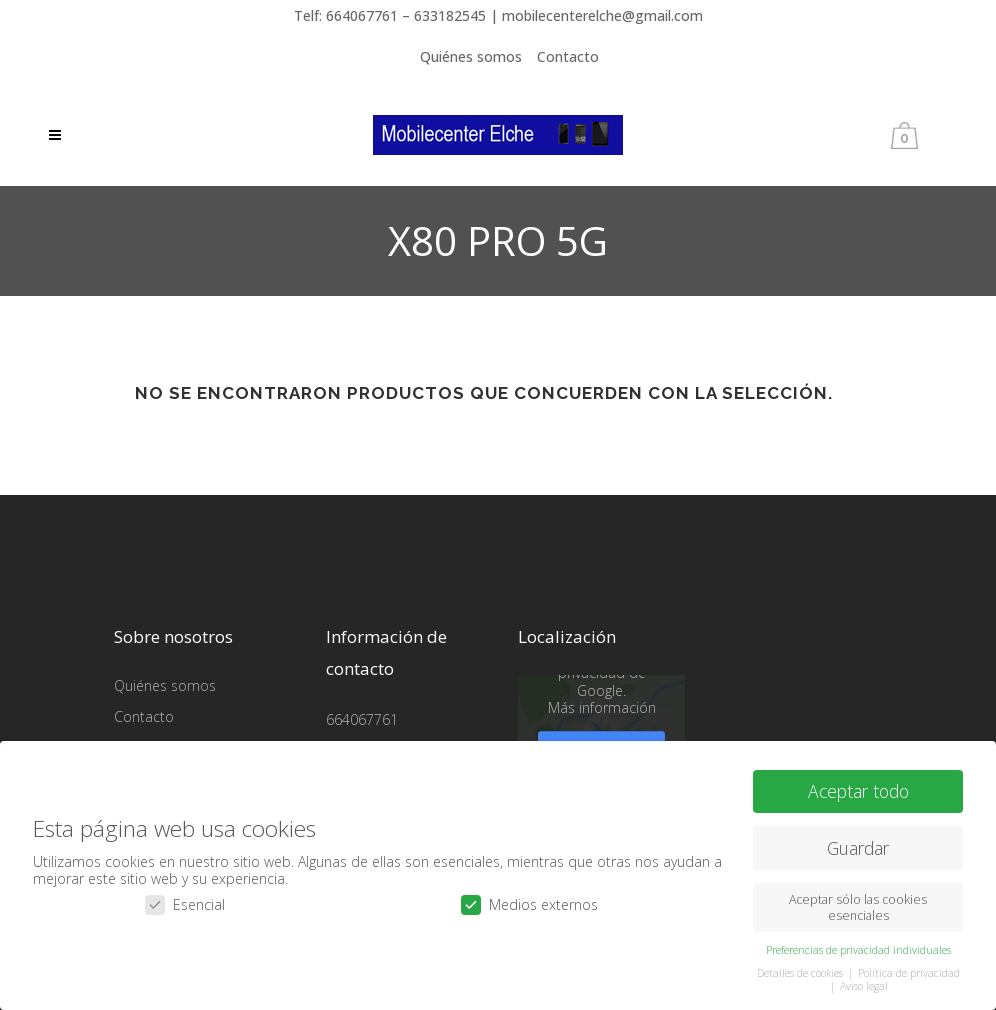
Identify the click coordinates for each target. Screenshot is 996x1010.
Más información (602, 707)
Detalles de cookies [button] (801, 972)
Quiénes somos (471, 56)
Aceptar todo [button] (858, 790)
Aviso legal (864, 985)
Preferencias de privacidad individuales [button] (858, 949)
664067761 (362, 719)
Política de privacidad (909, 972)
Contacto (568, 56)
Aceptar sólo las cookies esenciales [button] (858, 906)
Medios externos (529, 903)
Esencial (185, 903)
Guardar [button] (858, 846)
